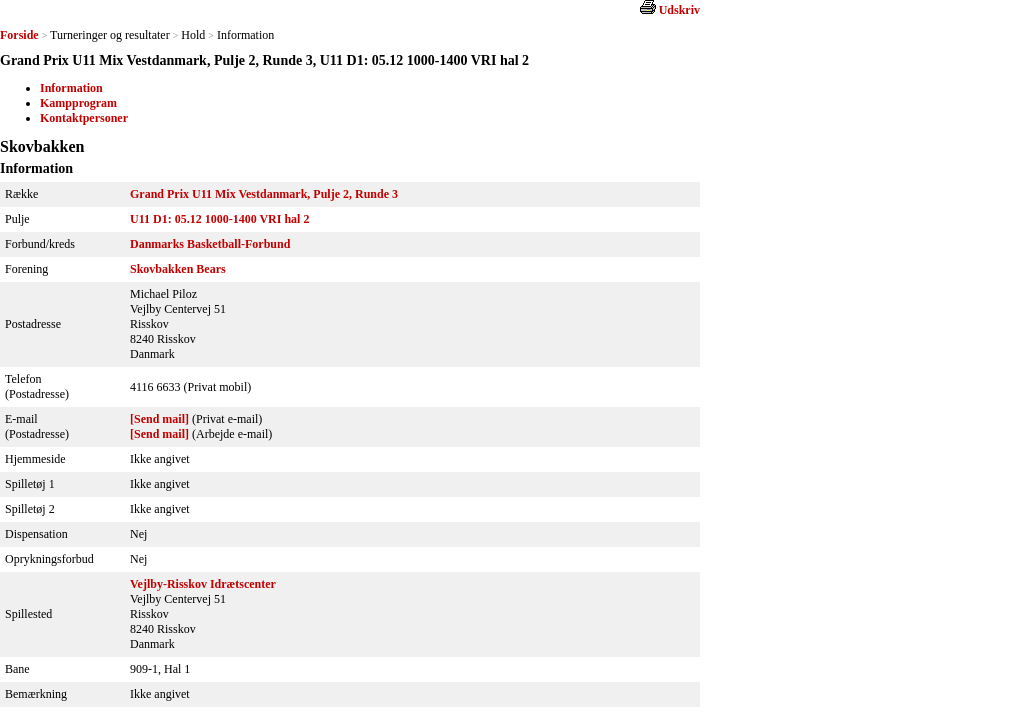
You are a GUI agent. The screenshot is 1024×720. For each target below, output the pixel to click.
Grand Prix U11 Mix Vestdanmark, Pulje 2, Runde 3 (264, 194)
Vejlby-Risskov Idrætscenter (203, 584)
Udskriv (679, 10)
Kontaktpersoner (84, 118)
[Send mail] (159, 419)
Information (71, 88)
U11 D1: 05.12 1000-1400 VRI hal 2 (219, 219)
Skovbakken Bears (178, 269)
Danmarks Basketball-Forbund (210, 244)
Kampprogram (78, 103)
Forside (19, 35)
